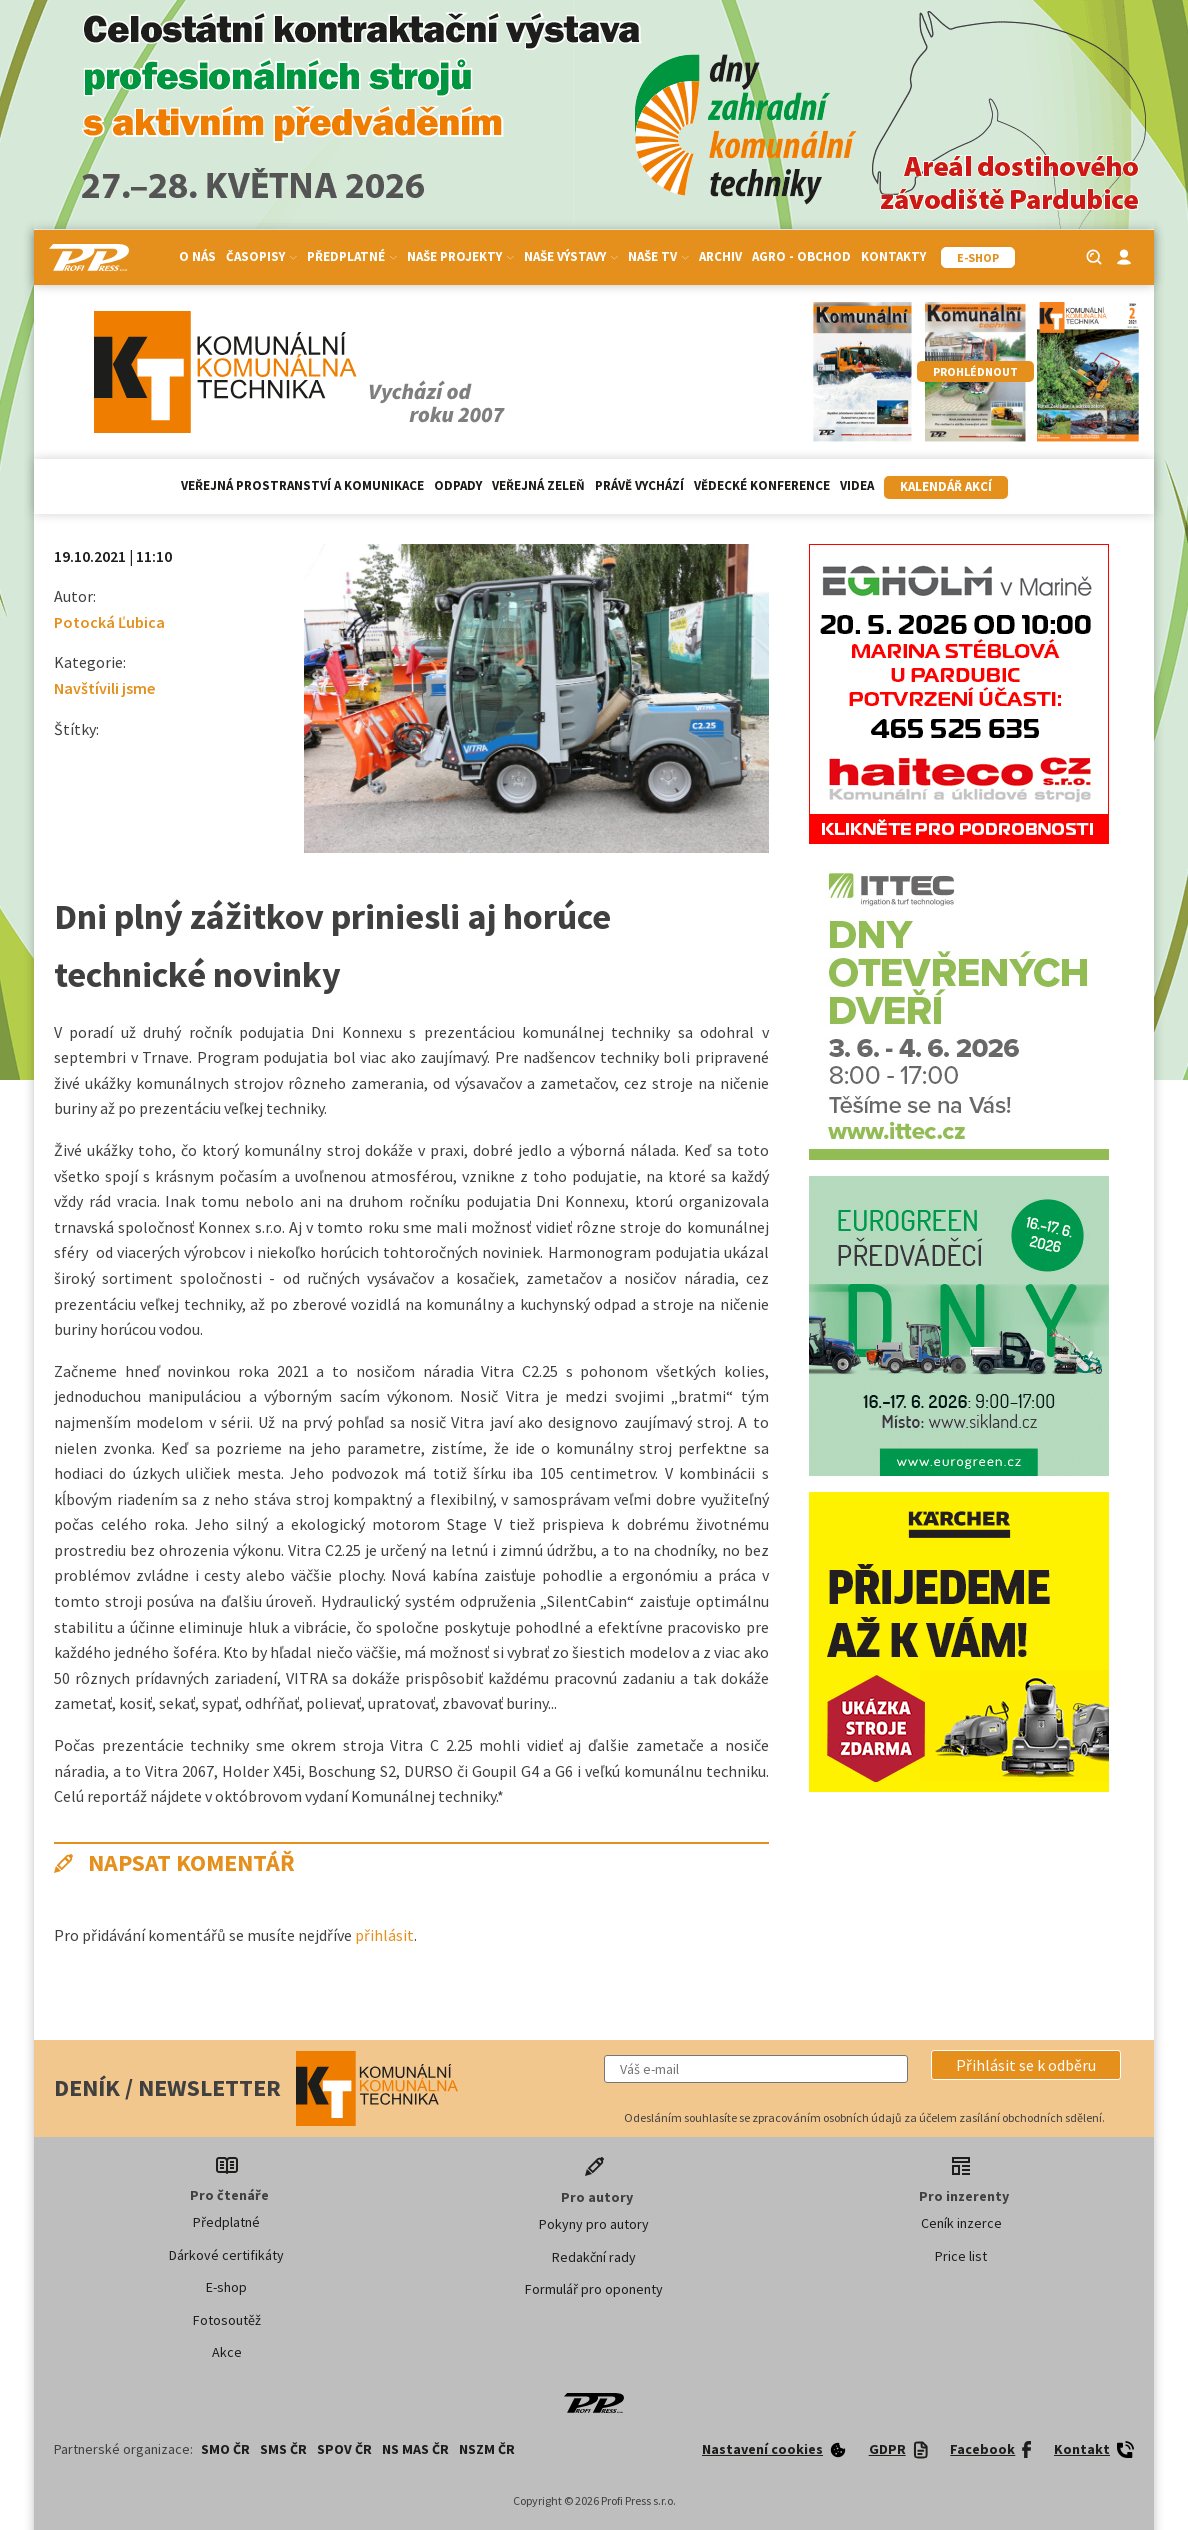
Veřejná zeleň (538, 485)
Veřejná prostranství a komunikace (302, 485)
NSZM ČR (487, 2449)
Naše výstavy (571, 256)
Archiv (720, 256)
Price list (961, 2256)
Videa (857, 485)
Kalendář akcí (946, 486)
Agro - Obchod (801, 256)
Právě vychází (639, 485)
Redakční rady (594, 2257)
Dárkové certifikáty (226, 2255)
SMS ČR (283, 2449)
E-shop (226, 2287)
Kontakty (893, 256)
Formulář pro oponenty (594, 2289)
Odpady (458, 485)
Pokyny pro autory (594, 2224)
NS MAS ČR (415, 2449)
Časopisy (261, 256)
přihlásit (384, 1935)
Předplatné (352, 256)
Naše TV (658, 256)
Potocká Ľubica (109, 622)
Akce (227, 2352)
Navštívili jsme (104, 688)
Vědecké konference (762, 485)
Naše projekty (460, 256)
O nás (197, 256)
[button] (1026, 2065)
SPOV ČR (344, 2449)
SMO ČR (225, 2449)
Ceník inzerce (961, 2223)
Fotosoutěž (227, 2320)
